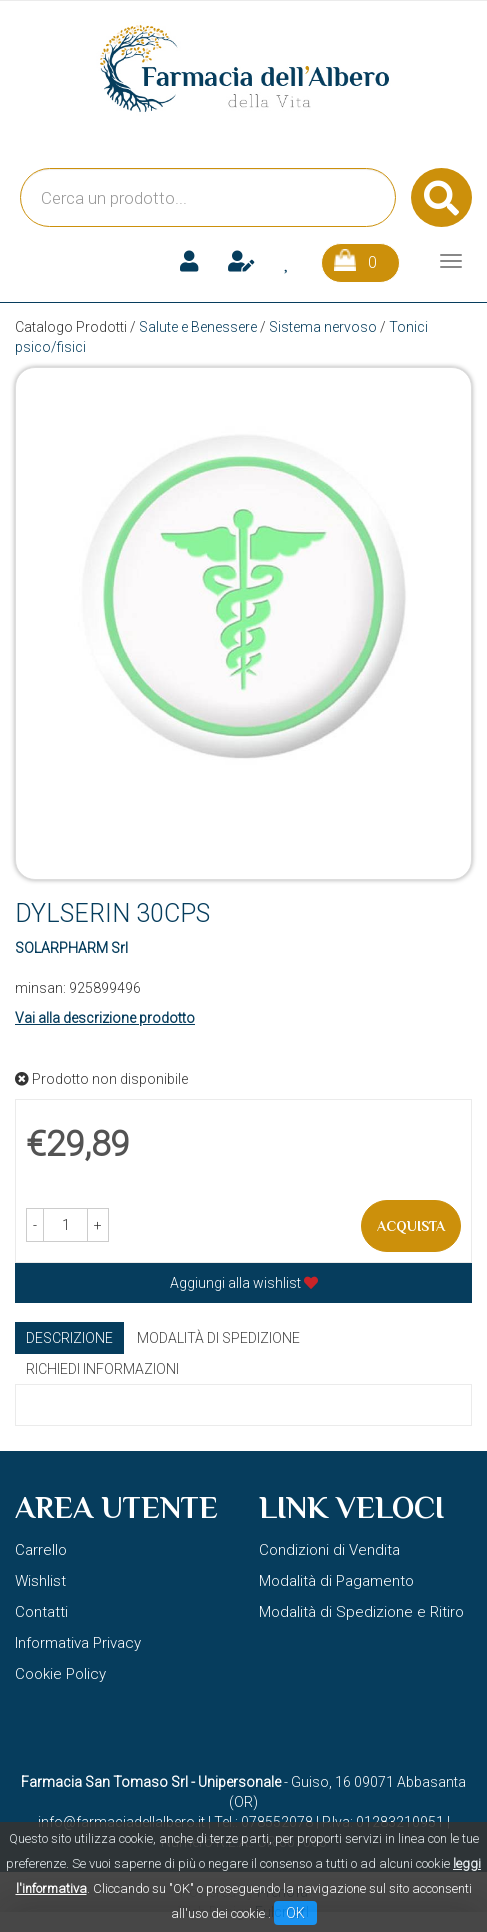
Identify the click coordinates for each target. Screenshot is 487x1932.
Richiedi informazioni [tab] (102, 1369)
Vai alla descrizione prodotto (105, 1018)
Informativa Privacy (78, 1643)
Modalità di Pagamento (336, 1581)
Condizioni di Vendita (329, 1550)
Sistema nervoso (323, 327)
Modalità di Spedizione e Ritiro (361, 1612)
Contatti (41, 1612)
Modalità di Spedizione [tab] (218, 1338)
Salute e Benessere (198, 327)
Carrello (41, 1550)
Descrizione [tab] (69, 1338)
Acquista (411, 1226)
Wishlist (40, 1581)
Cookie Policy (60, 1674)
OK (295, 1913)
